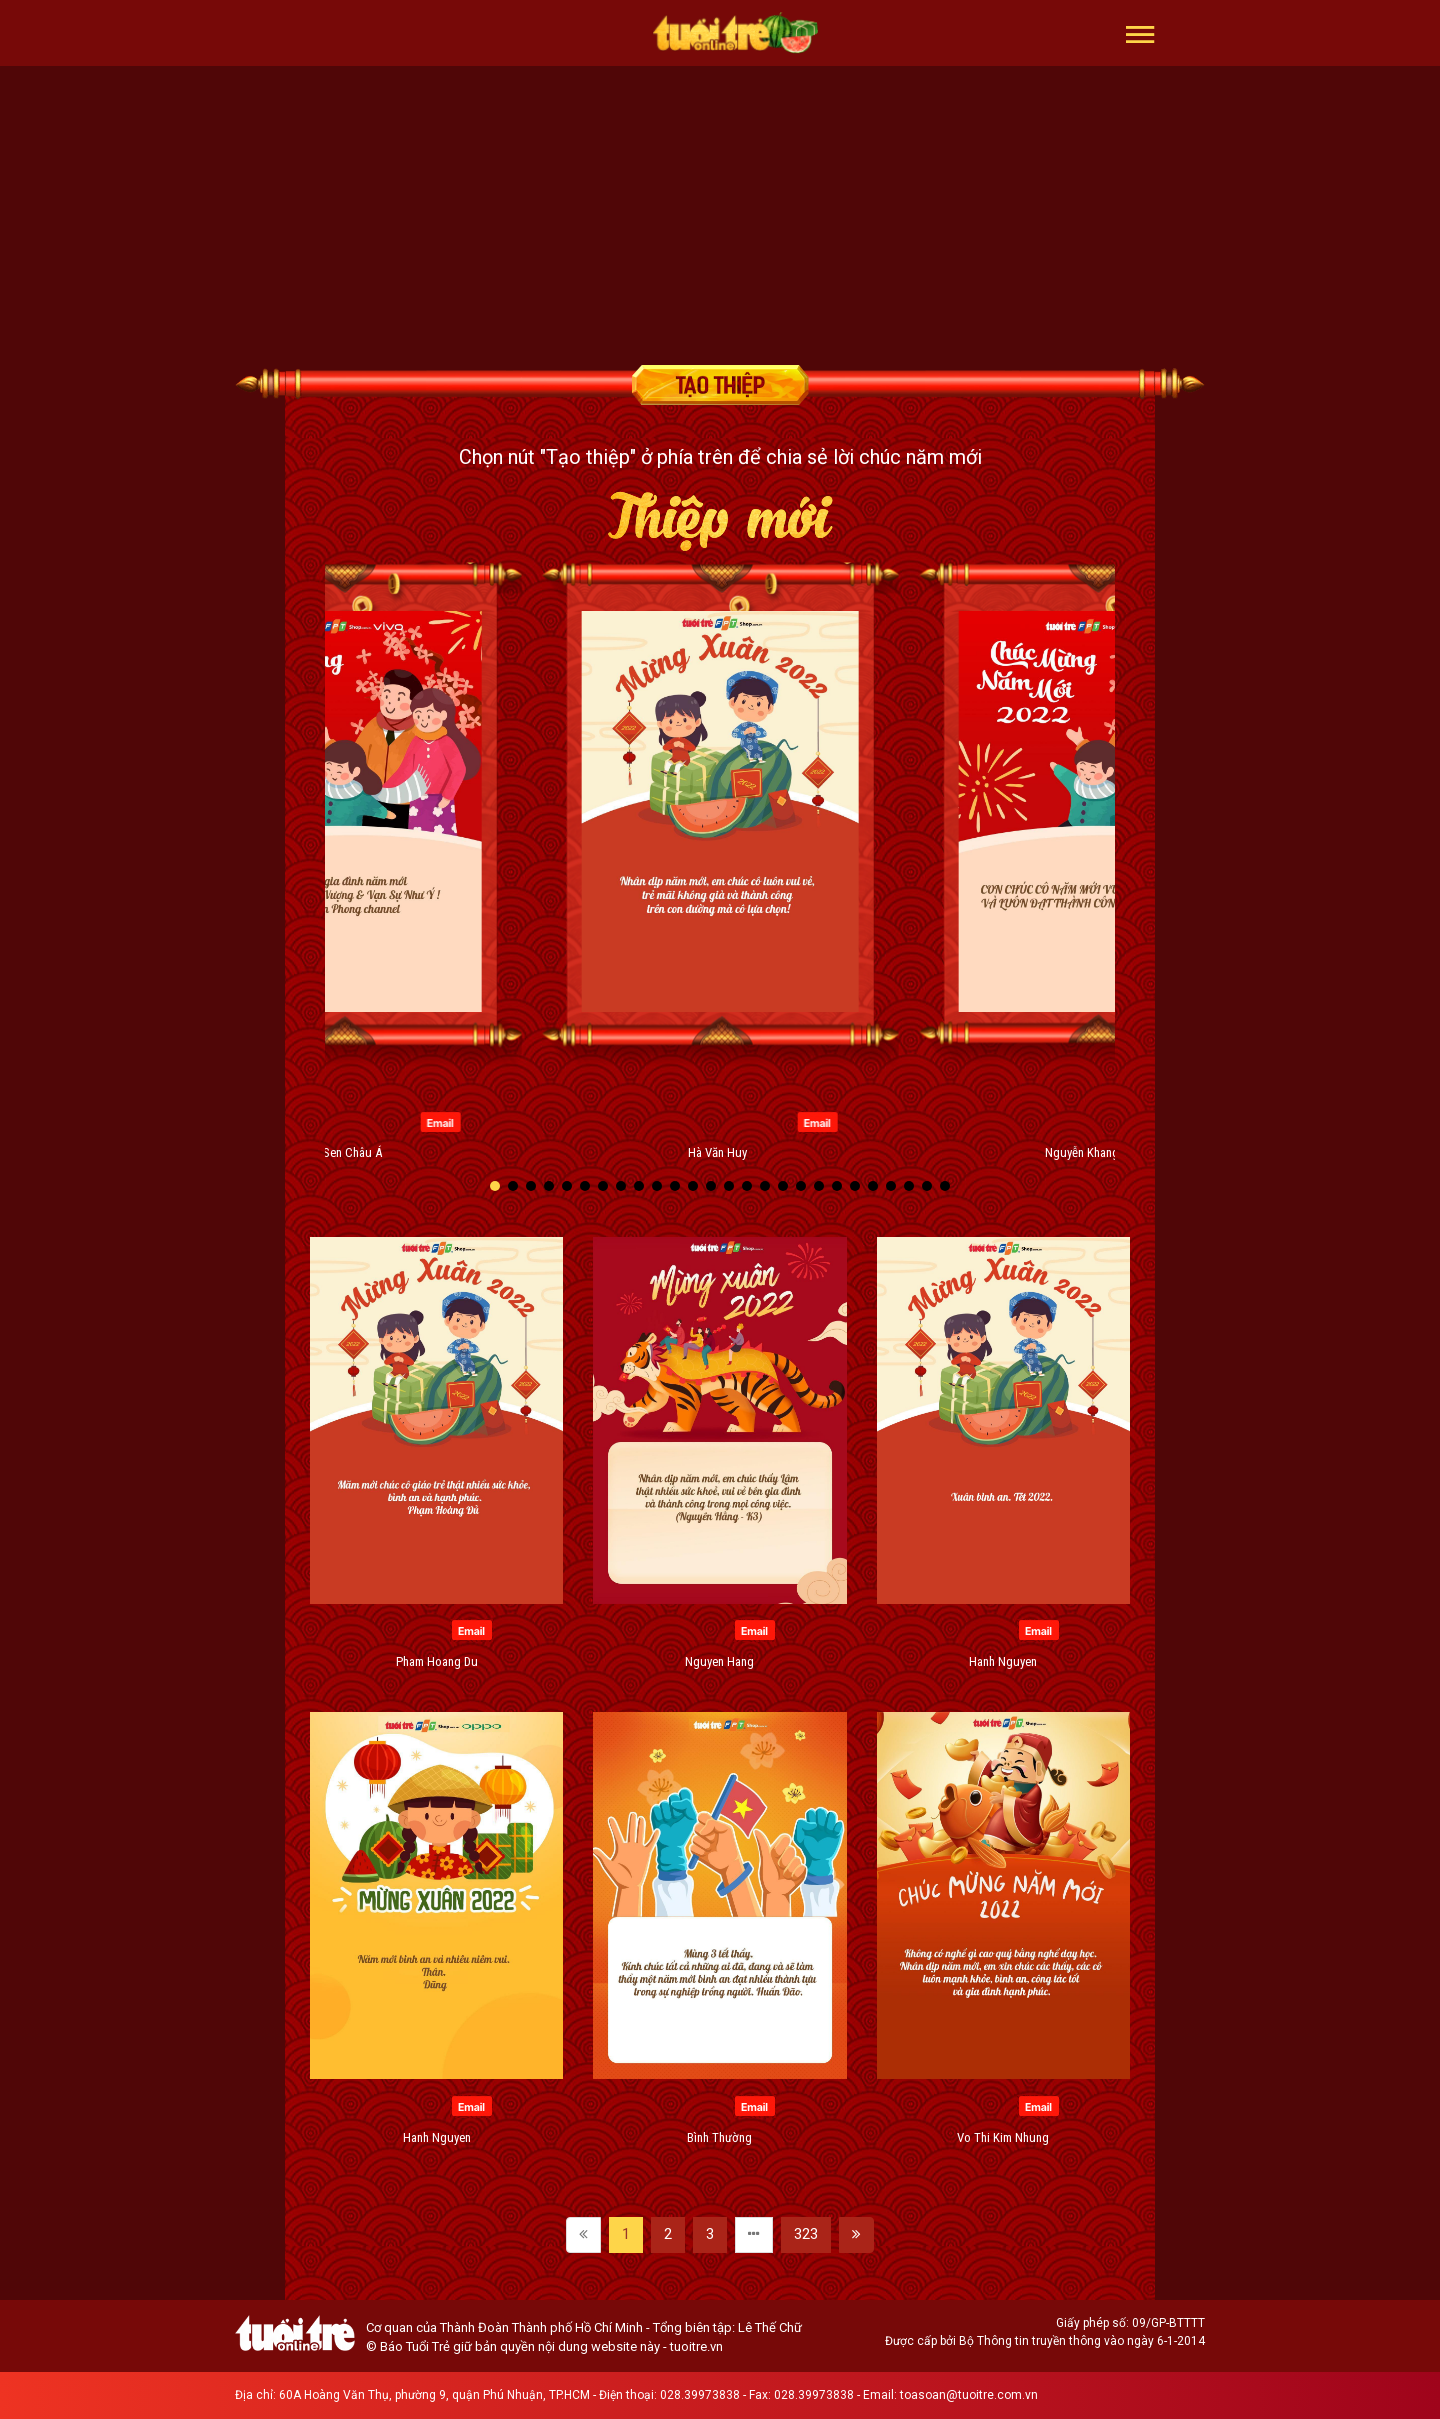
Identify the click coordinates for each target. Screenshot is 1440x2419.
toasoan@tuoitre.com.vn (969, 2395)
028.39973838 (700, 2395)
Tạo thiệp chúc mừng (720, 385)
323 (806, 2234)
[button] (1140, 33)
